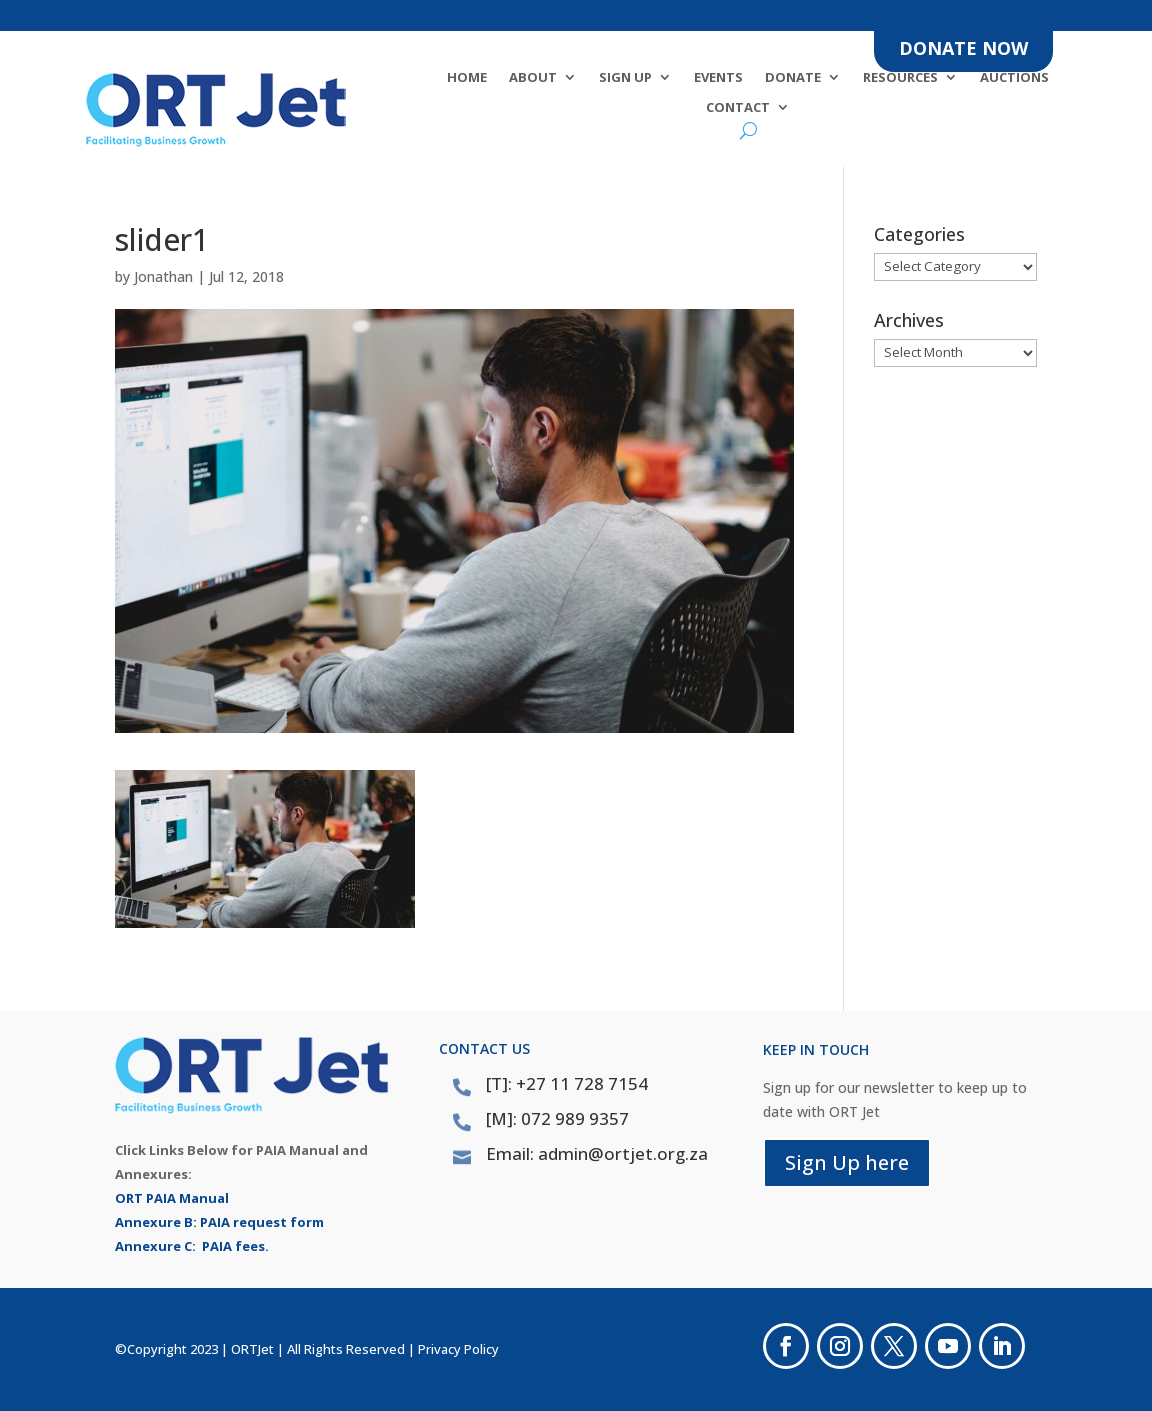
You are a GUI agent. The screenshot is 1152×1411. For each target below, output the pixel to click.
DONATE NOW (963, 48)
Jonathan (163, 276)
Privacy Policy (458, 1349)
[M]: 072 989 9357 (557, 1118)
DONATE (793, 78)
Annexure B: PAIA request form (219, 1222)
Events (718, 78)
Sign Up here (847, 1162)
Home (467, 78)
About (533, 78)
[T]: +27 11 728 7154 (567, 1083)
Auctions (1014, 78)
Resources (900, 78)
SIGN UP (625, 78)
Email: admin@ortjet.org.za (597, 1153)
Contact (738, 108)
